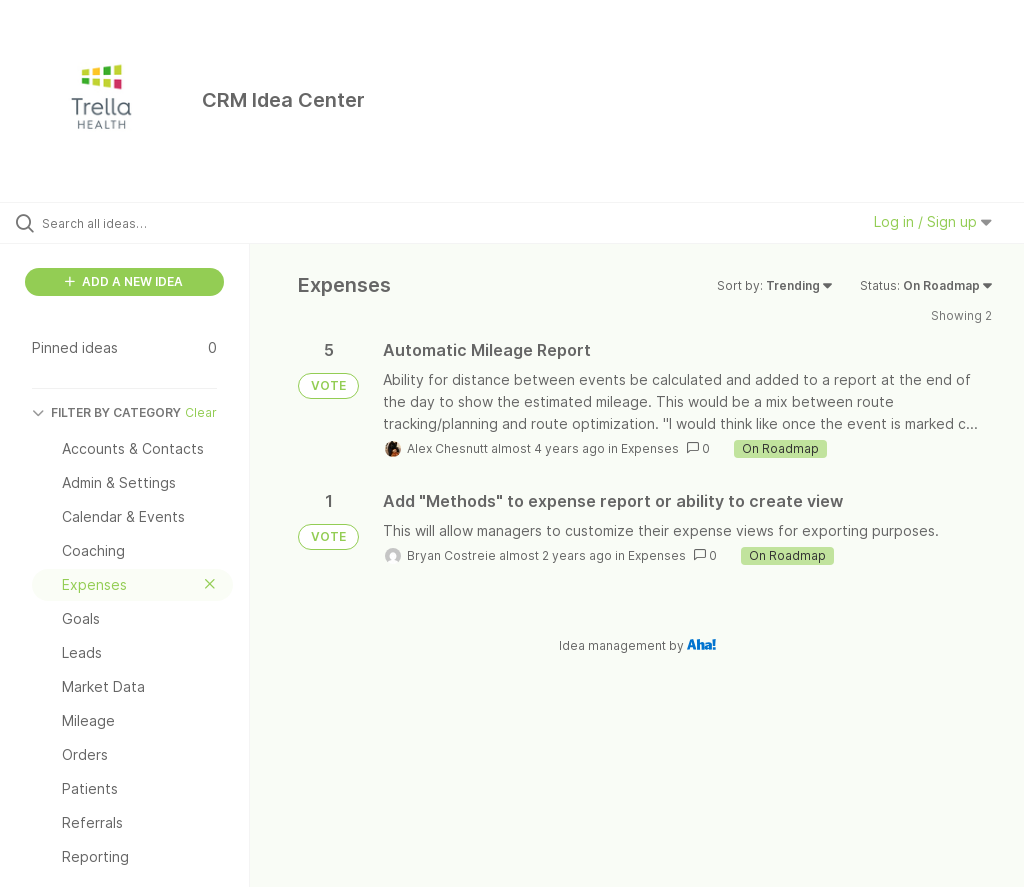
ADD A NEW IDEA (124, 281)
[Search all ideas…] (135, 223)
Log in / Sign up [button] (933, 221)
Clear (201, 412)
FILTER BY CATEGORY (106, 412)
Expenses (650, 448)
